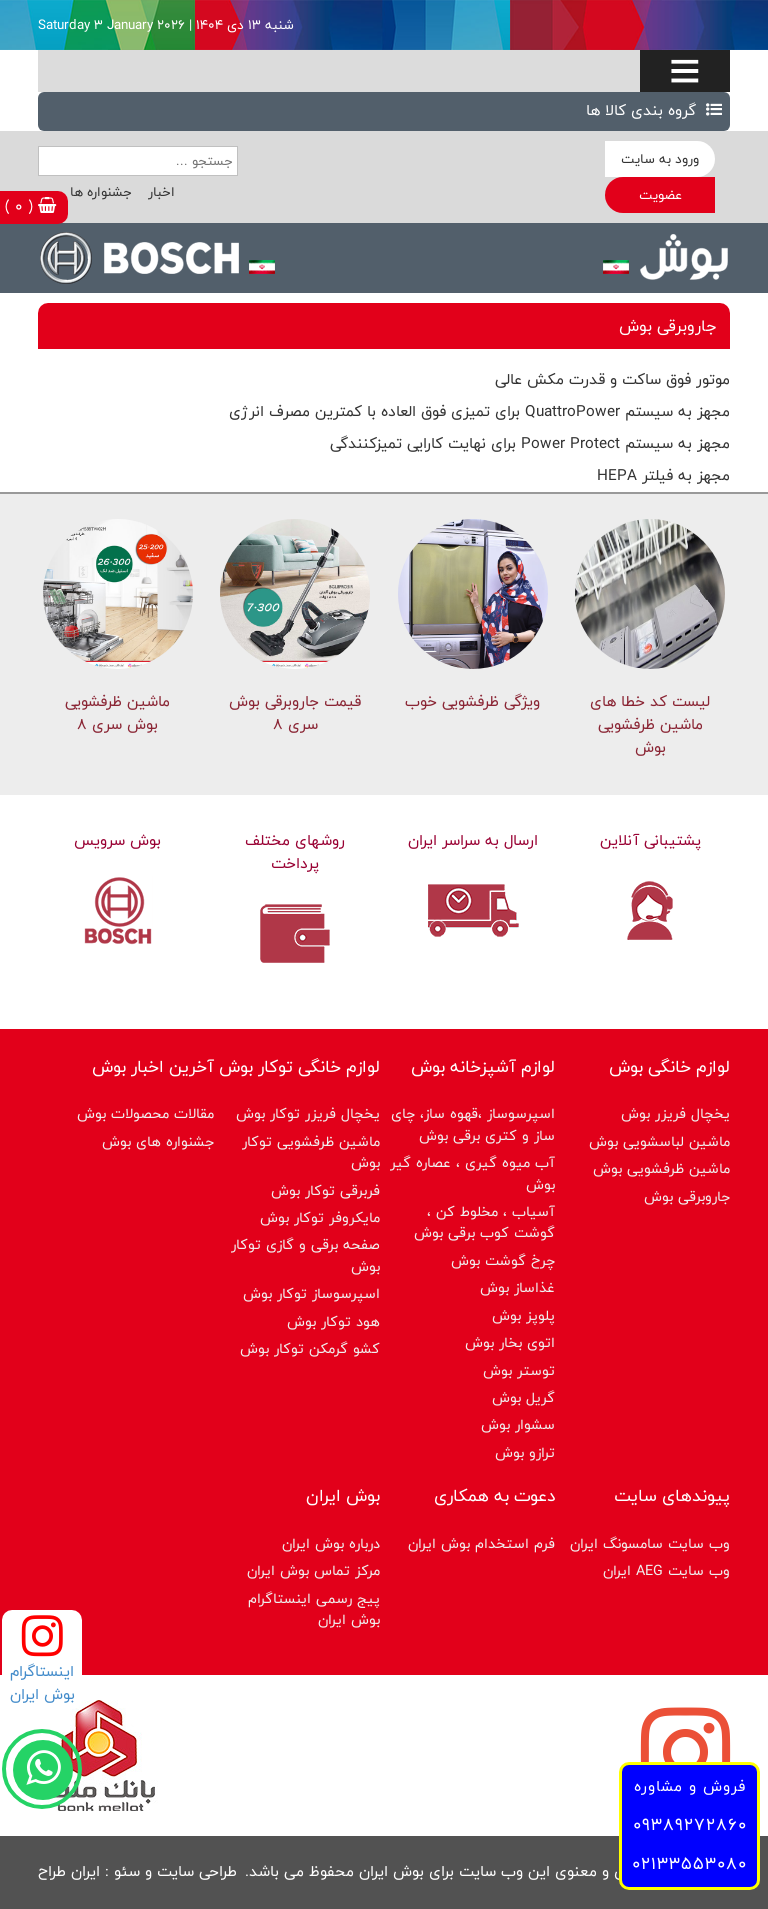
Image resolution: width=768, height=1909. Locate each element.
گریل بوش (523, 1397)
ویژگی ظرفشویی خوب (472, 701)
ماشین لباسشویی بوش (659, 1141)
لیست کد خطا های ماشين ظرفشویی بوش (650, 724)
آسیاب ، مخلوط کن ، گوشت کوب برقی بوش (484, 1222)
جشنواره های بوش (158, 1141)
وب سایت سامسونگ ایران (650, 1543)
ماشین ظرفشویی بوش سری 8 (117, 713)
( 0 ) (30, 206)
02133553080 (689, 1863)
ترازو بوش (525, 1452)
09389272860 (690, 1824)
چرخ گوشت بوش (503, 1260)
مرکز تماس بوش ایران (313, 1570)
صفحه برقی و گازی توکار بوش (305, 1255)
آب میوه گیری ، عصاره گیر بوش (472, 1173)
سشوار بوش (518, 1424)
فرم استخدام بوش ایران (481, 1543)
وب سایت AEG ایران (666, 1570)
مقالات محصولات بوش (145, 1113)
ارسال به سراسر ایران (473, 840)
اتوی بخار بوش (510, 1342)
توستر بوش (519, 1370)
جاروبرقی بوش (687, 1196)
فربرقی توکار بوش (325, 1190)
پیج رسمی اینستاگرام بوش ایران (314, 1609)
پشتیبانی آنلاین (650, 840)
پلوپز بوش (523, 1315)
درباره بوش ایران (331, 1543)
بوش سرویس (117, 840)
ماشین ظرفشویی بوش (661, 1168)
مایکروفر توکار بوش (320, 1217)
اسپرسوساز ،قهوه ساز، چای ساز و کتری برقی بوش (473, 1124)
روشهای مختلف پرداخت (295, 852)
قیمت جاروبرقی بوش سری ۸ (295, 713)
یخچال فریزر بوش (675, 1113)
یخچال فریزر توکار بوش (308, 1113)
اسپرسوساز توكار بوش (311, 1293)
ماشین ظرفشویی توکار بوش (311, 1152)
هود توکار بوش (333, 1321)
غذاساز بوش (517, 1287)
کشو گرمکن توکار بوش (310, 1348)
